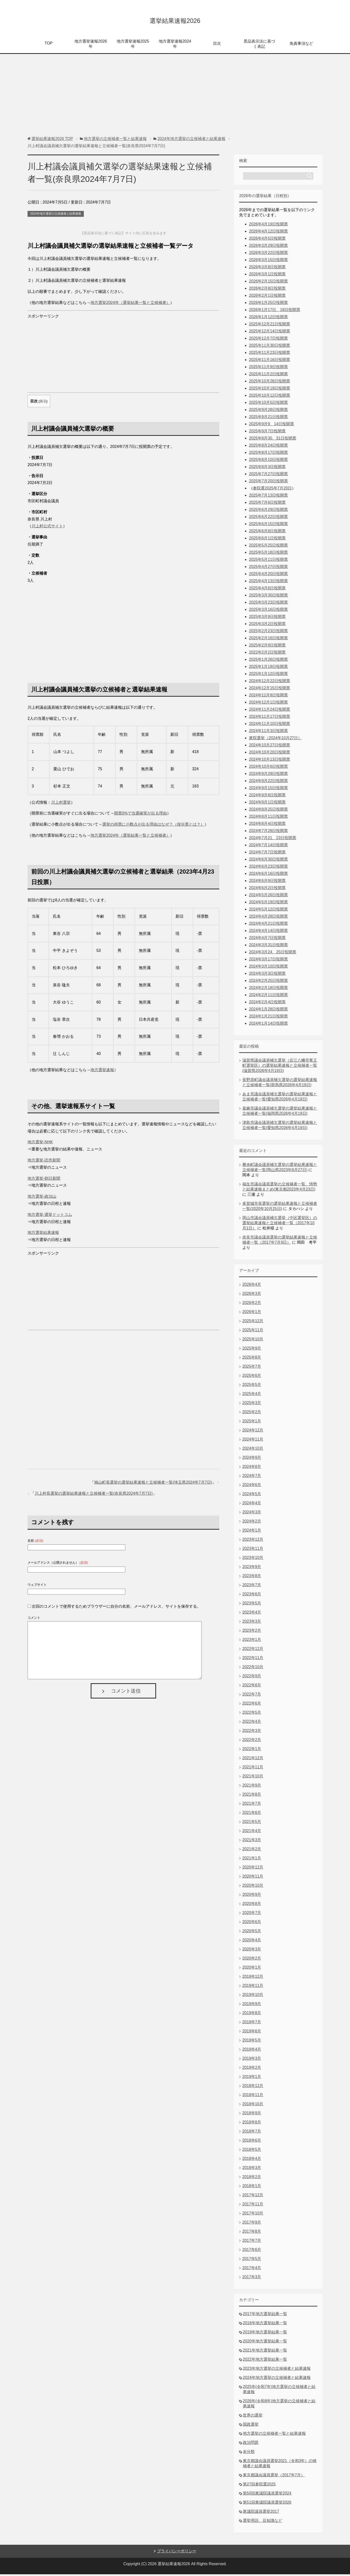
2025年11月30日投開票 (269, 347)
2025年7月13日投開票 (268, 497)
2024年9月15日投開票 (268, 789)
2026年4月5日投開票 (267, 240)
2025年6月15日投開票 (268, 525)
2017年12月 (252, 2197)
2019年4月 (251, 2051)
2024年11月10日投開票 (269, 725)
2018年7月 (251, 2133)
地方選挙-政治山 (42, 1198)
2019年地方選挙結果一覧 (265, 2334)
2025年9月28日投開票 (268, 411)
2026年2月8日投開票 (267, 290)
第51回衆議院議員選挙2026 (267, 2504)
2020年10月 (252, 1887)
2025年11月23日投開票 (269, 354)
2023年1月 (251, 1641)
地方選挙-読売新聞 (44, 1162)
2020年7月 (251, 1914)
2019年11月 (252, 1987)
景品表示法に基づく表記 (259, 45)
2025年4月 (251, 1395)
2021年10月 (252, 1778)
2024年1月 (251, 1532)
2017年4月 (251, 2269)
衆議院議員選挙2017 (261, 2513)
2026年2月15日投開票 (268, 283)
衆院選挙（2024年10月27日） (275, 740)
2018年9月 (251, 2115)
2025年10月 (252, 1341)
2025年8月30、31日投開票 (272, 440)
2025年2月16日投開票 (268, 640)
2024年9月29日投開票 (268, 775)
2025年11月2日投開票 (268, 376)
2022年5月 (251, 1714)
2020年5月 (251, 1933)
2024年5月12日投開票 (268, 911)
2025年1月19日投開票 (268, 668)
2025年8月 (251, 1359)
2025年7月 (251, 1368)
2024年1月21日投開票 (268, 1018)
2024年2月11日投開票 (268, 996)
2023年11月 (252, 1550)
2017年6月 (251, 2251)
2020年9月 (251, 1896)
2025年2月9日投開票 (267, 647)
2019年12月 (252, 1978)
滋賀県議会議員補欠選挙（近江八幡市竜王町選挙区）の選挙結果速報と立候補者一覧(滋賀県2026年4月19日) (279, 1067)
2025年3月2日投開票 (267, 625)
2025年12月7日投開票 (268, 340)
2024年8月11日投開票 (268, 818)
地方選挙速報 (102, 1071)
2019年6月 (251, 2033)
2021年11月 (252, 1769)
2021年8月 (251, 1796)
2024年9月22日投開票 (268, 782)
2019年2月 (251, 2069)
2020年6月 (251, 1923)
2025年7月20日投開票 (268, 483)
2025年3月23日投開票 (268, 604)
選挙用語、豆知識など (262, 2522)
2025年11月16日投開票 (269, 361)
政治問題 (251, 2444)
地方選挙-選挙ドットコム (50, 1216)
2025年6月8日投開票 (267, 533)
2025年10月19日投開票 (269, 390)
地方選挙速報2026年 (90, 45)
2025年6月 (251, 1377)
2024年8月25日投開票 (268, 811)
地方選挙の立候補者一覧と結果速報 (274, 2435)
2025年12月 (252, 1322)
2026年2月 (251, 1304)
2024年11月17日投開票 (269, 718)
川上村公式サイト (47, 528)
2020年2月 (251, 1960)
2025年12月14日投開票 (269, 333)
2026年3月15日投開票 (268, 261)
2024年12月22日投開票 (269, 682)
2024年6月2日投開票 (267, 889)
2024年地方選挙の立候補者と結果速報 (55, 215)
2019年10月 (252, 1996)
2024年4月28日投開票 (268, 918)
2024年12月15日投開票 (269, 690)
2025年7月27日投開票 (268, 475)
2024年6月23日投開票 (268, 868)
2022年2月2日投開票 (267, 654)
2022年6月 (251, 1705)
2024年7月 (251, 1477)
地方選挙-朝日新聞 (44, 1180)
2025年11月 (252, 1332)
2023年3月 (251, 1623)
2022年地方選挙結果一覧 (265, 2361)
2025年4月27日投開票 (268, 568)
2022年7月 (251, 1696)
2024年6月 (251, 1486)
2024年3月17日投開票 (268, 961)
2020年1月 (251, 1969)
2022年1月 (251, 1750)
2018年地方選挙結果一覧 (265, 2325)
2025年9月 (251, 1350)
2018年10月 (252, 2106)
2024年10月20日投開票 (269, 754)
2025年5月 (251, 1386)
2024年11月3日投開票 (268, 732)
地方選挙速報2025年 (133, 45)
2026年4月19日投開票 (268, 226)
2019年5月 (251, 2042)
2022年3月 (251, 1732)
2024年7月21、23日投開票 (272, 839)
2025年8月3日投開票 (267, 468)
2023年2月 (251, 1632)
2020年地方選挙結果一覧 (265, 2343)
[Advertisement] (175, 99)
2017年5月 (251, 2260)
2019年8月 (251, 2014)
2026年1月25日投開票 (268, 304)
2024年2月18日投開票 (268, 989)
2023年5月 (251, 1605)
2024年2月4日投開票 (267, 1004)
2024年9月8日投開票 (267, 797)
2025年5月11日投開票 (268, 561)
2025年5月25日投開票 (268, 547)
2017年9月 (251, 2224)
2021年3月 (251, 1841)
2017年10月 (252, 2215)
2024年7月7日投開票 (267, 854)
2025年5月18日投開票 (268, 554)
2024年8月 (251, 1468)
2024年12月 (252, 1432)
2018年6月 (251, 2142)
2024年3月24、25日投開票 (272, 954)
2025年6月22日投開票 (268, 518)
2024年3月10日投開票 (268, 968)
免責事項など (301, 45)
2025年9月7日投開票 (267, 433)
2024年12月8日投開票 (268, 697)
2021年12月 (252, 1760)
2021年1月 (251, 1860)
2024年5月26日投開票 (268, 897)
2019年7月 (251, 2024)
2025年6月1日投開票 (267, 540)
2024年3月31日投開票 (268, 946)
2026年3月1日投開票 (267, 276)
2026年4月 (251, 1286)
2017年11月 (252, 2206)
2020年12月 (252, 1869)
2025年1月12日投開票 (268, 675)
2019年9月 (251, 2005)
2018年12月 (252, 2087)
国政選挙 (251, 2426)
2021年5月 (251, 1823)
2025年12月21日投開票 (269, 326)
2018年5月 (251, 2151)
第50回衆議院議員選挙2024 (267, 2495)
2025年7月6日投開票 (267, 504)
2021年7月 (251, 1805)
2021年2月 (251, 1851)
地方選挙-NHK (40, 1144)
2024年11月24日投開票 (269, 711)
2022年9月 (251, 1678)
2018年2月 (251, 2178)
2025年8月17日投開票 (268, 454)
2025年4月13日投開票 (268, 583)
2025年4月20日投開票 (268, 575)
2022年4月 (251, 1723)
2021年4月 (251, 1832)
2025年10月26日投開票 (269, 383)
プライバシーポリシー (176, 2553)
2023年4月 (251, 1614)
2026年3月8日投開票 (267, 269)
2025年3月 (251, 1404)
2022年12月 (252, 1650)
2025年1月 (251, 1423)
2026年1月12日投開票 (268, 318)
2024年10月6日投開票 (268, 768)
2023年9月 (251, 1568)
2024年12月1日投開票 (268, 704)
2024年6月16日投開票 (268, 875)
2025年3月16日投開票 (268, 611)
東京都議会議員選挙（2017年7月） (274, 2477)
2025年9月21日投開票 (268, 418)
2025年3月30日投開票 (268, 597)
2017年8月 (251, 2233)
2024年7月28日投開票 (268, 832)
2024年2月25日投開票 (268, 982)
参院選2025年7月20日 (272, 490)
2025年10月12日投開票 (269, 397)
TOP (48, 45)
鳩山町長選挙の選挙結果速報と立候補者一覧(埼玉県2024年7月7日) (153, 1484)
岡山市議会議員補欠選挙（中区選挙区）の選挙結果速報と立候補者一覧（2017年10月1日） (279, 1224)
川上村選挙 (61, 804)
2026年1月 (251, 1313)
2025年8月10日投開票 (268, 461)
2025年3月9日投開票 (267, 618)
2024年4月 (251, 1505)
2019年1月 (251, 2078)
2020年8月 (251, 1905)
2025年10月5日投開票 (268, 404)
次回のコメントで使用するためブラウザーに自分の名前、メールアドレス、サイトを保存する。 (116, 1608)
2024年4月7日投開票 (267, 939)
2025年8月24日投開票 (268, 447)
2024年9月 (251, 1459)
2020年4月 (251, 1942)
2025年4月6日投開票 (267, 590)
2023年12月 (252, 1541)
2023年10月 (252, 1559)
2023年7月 (251, 1587)
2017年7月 (251, 2242)
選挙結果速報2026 (175, 21)
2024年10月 (252, 1450)
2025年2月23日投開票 (268, 632)
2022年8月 (251, 1687)
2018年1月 (251, 2187)
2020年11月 (252, 1878)
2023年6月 (251, 1596)
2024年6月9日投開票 (267, 882)
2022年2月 (251, 1741)
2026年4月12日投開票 (268, 233)
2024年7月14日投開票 (268, 847)
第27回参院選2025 (259, 2486)
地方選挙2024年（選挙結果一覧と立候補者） (130, 304)
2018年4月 (251, 2160)
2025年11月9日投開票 (268, 368)
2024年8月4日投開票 (267, 825)
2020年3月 (251, 1951)
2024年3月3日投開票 (267, 975)
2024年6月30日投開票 (268, 861)
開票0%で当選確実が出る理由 (140, 815)
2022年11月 (252, 1659)
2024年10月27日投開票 (269, 747)
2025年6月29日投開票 (268, 511)
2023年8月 (251, 1577)
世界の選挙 (252, 2417)
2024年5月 (251, 1495)
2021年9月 (251, 1787)
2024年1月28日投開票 (268, 1011)
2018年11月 (252, 2096)
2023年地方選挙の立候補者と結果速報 (277, 2370)
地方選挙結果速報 (43, 1234)
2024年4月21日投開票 (268, 925)
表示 (43, 403)
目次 (217, 45)
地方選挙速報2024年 (175, 45)
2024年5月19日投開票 (268, 904)
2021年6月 (251, 1814)
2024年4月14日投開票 (268, 932)
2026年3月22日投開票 (268, 254)
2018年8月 (251, 2124)
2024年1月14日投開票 (268, 1025)
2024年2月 (251, 1523)
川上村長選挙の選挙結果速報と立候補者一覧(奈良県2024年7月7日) (94, 1495)
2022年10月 (252, 1668)
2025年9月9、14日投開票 (271, 426)
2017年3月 (251, 2279)
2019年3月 (251, 2060)
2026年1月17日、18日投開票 (274, 311)
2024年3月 (251, 1514)
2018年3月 (251, 2169)
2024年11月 (252, 1441)
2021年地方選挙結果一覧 (265, 2352)
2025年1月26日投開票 (268, 661)
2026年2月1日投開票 (267, 297)
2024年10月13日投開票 (269, 761)
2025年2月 (251, 1414)
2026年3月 (251, 1295)
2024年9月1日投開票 (267, 804)
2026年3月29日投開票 (268, 247)
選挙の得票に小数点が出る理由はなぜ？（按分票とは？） (153, 826)
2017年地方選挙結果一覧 (265, 2315)
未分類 (249, 2453)
